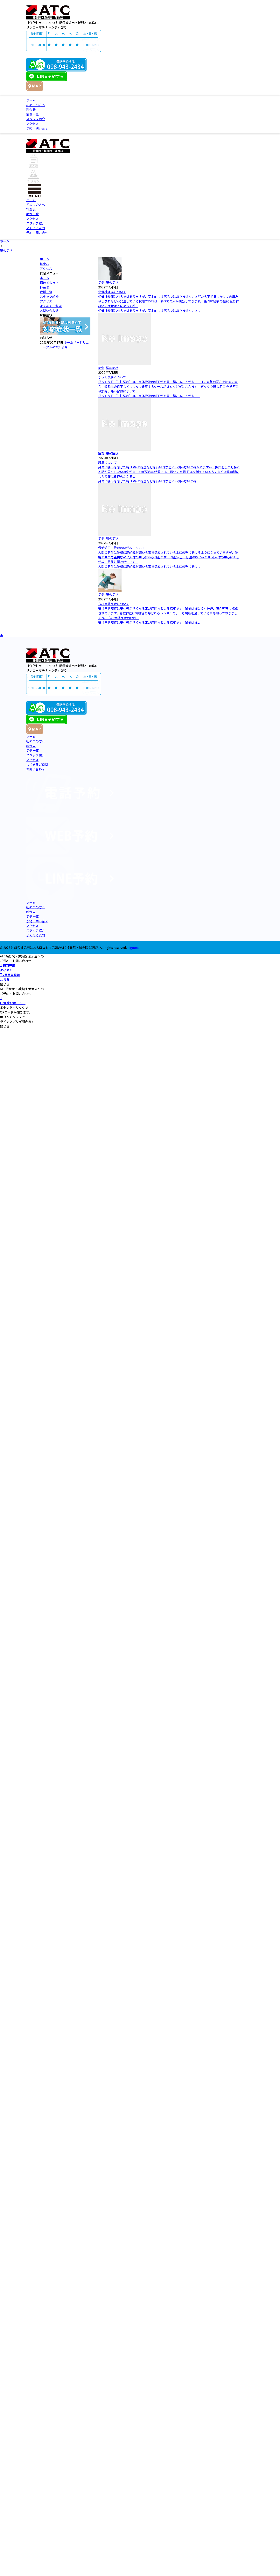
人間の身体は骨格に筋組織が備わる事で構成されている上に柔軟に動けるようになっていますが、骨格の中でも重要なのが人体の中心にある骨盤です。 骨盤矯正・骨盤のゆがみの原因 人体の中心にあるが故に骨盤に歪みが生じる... (168, 557)
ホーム (31, 100)
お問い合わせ (49, 310)
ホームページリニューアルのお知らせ (64, 344)
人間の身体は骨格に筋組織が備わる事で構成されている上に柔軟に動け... (149, 566)
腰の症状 (112, 282)
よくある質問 (35, 228)
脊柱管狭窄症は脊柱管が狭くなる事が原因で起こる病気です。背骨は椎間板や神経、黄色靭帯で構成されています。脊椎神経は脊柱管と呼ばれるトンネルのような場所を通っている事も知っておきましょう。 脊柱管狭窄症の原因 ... (168, 613)
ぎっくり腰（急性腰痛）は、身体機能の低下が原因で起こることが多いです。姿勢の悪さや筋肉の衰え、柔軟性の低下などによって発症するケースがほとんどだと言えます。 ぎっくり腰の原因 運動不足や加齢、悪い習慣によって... (168, 386)
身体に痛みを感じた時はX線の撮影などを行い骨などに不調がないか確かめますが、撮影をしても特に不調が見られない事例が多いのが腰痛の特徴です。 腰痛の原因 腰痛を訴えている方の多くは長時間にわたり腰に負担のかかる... (169, 472)
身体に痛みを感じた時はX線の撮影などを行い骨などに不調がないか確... (148, 481)
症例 (101, 282)
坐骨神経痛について (112, 291)
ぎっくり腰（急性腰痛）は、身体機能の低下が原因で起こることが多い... (149, 395)
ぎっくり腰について (112, 377)
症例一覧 (32, 114)
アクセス (32, 123)
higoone (133, 947)
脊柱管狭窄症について (113, 603)
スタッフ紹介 (35, 118)
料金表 (31, 109)
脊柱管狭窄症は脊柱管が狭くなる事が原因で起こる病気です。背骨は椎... (149, 622)
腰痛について (107, 462)
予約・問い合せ (37, 128)
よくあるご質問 (51, 305)
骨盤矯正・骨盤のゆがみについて (121, 547)
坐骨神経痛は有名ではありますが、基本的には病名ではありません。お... (149, 310)
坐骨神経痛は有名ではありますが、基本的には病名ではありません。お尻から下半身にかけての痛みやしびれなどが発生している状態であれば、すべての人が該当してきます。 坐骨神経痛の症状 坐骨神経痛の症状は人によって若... (168, 301)
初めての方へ (35, 104)
